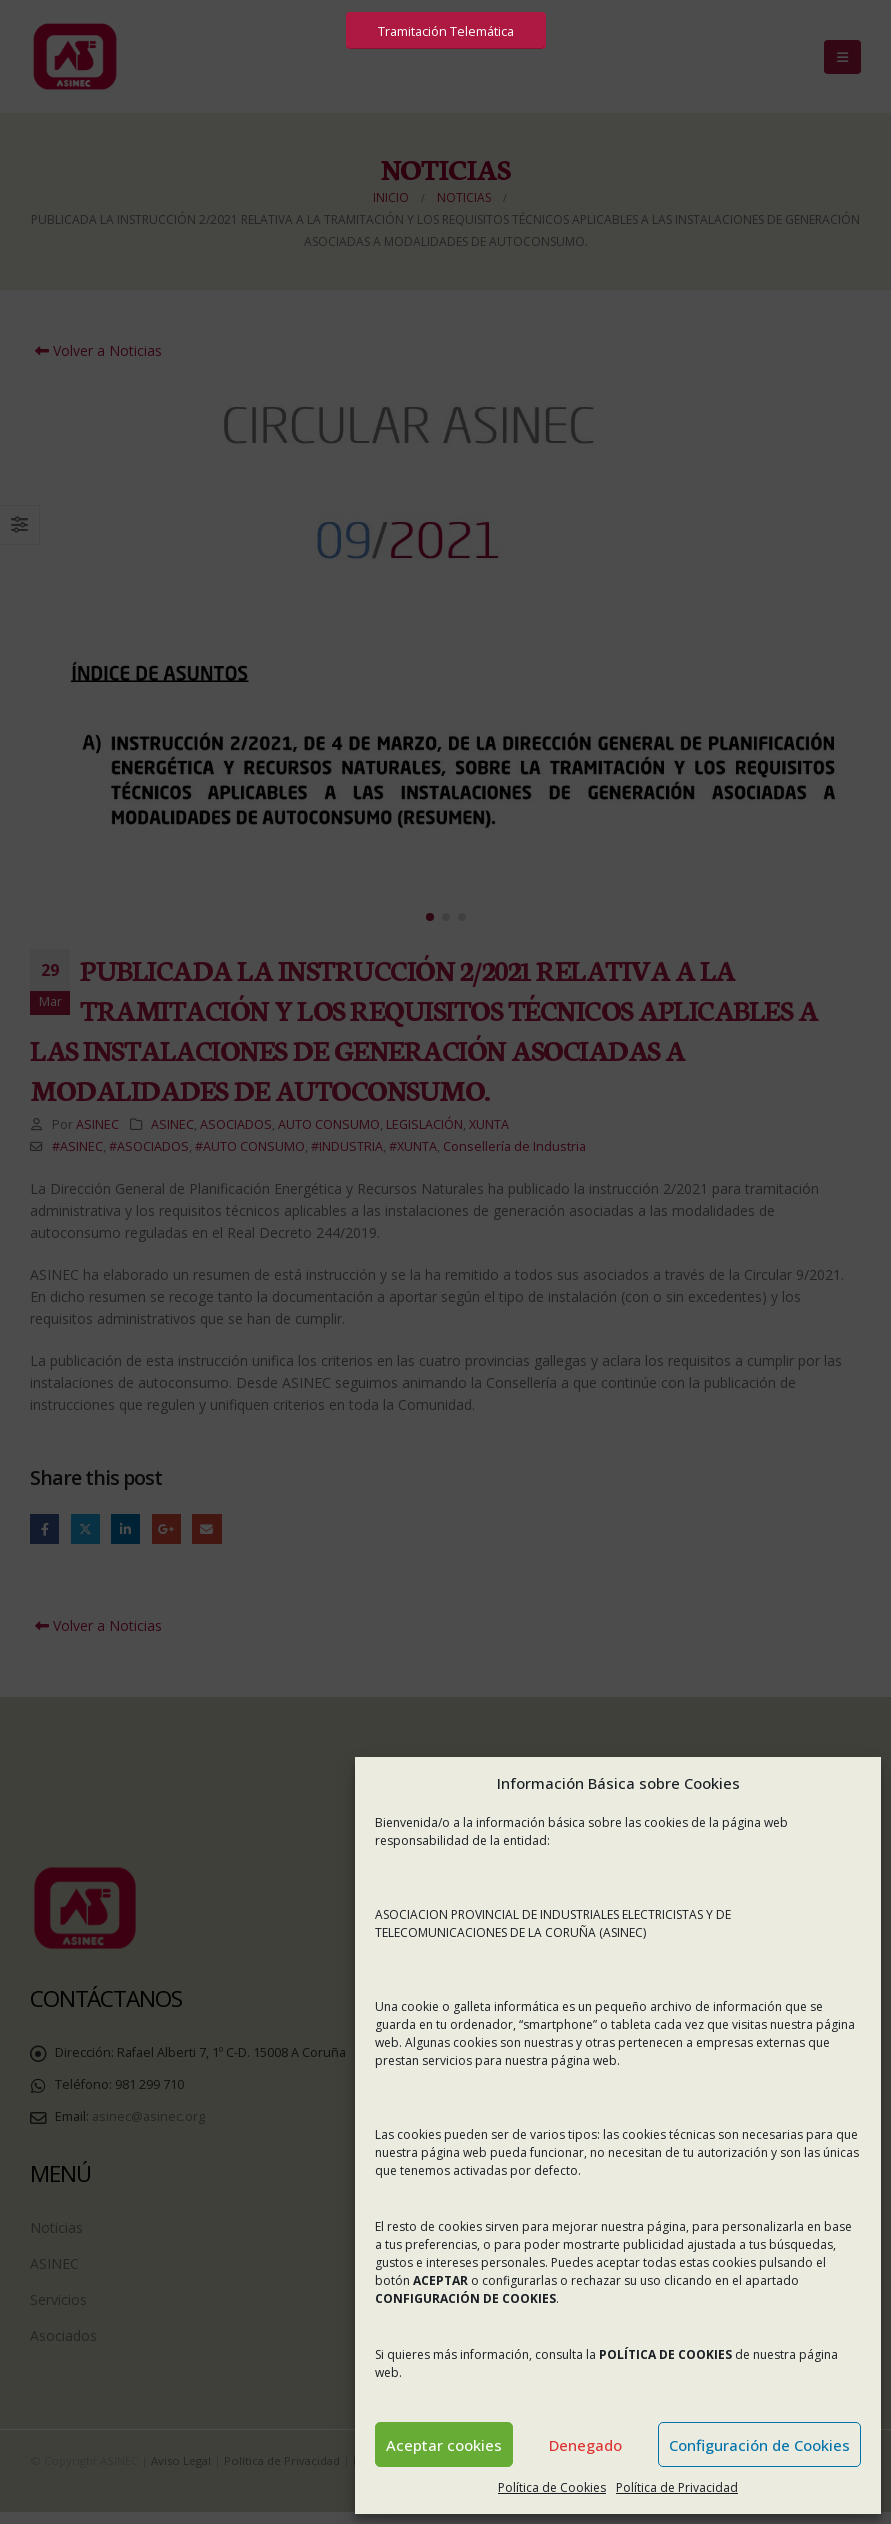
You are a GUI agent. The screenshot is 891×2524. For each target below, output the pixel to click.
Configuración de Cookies (759, 2445)
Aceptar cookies (444, 2445)
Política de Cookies (552, 2487)
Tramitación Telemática (446, 31)
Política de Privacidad (677, 2487)
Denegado (585, 2445)
